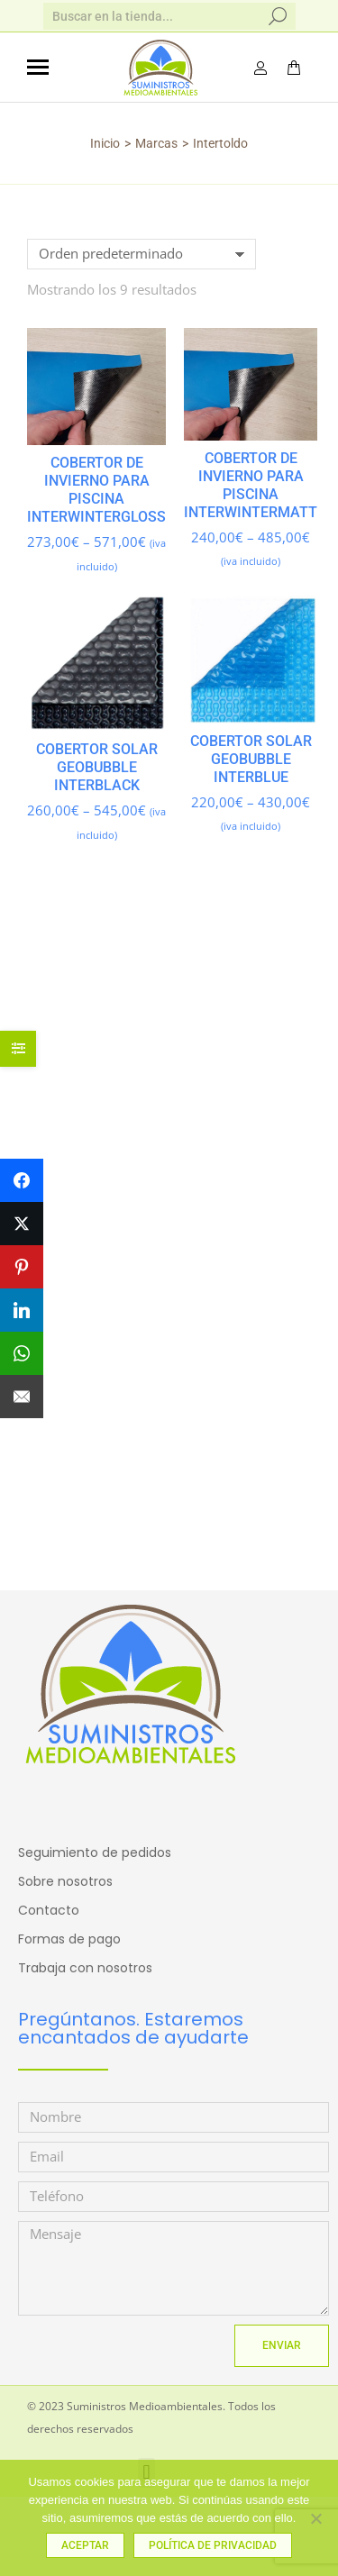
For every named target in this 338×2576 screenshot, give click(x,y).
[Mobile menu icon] (38, 67)
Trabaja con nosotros (85, 1968)
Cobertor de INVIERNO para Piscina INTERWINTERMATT (250, 485)
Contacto (48, 1910)
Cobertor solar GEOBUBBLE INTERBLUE (250, 758)
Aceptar (85, 2545)
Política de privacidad (213, 2545)
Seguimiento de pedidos (94, 1852)
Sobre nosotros (65, 1881)
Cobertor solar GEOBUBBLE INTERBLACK (97, 767)
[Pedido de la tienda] (141, 254)
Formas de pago (69, 1939)
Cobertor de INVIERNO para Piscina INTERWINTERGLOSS (96, 489)
